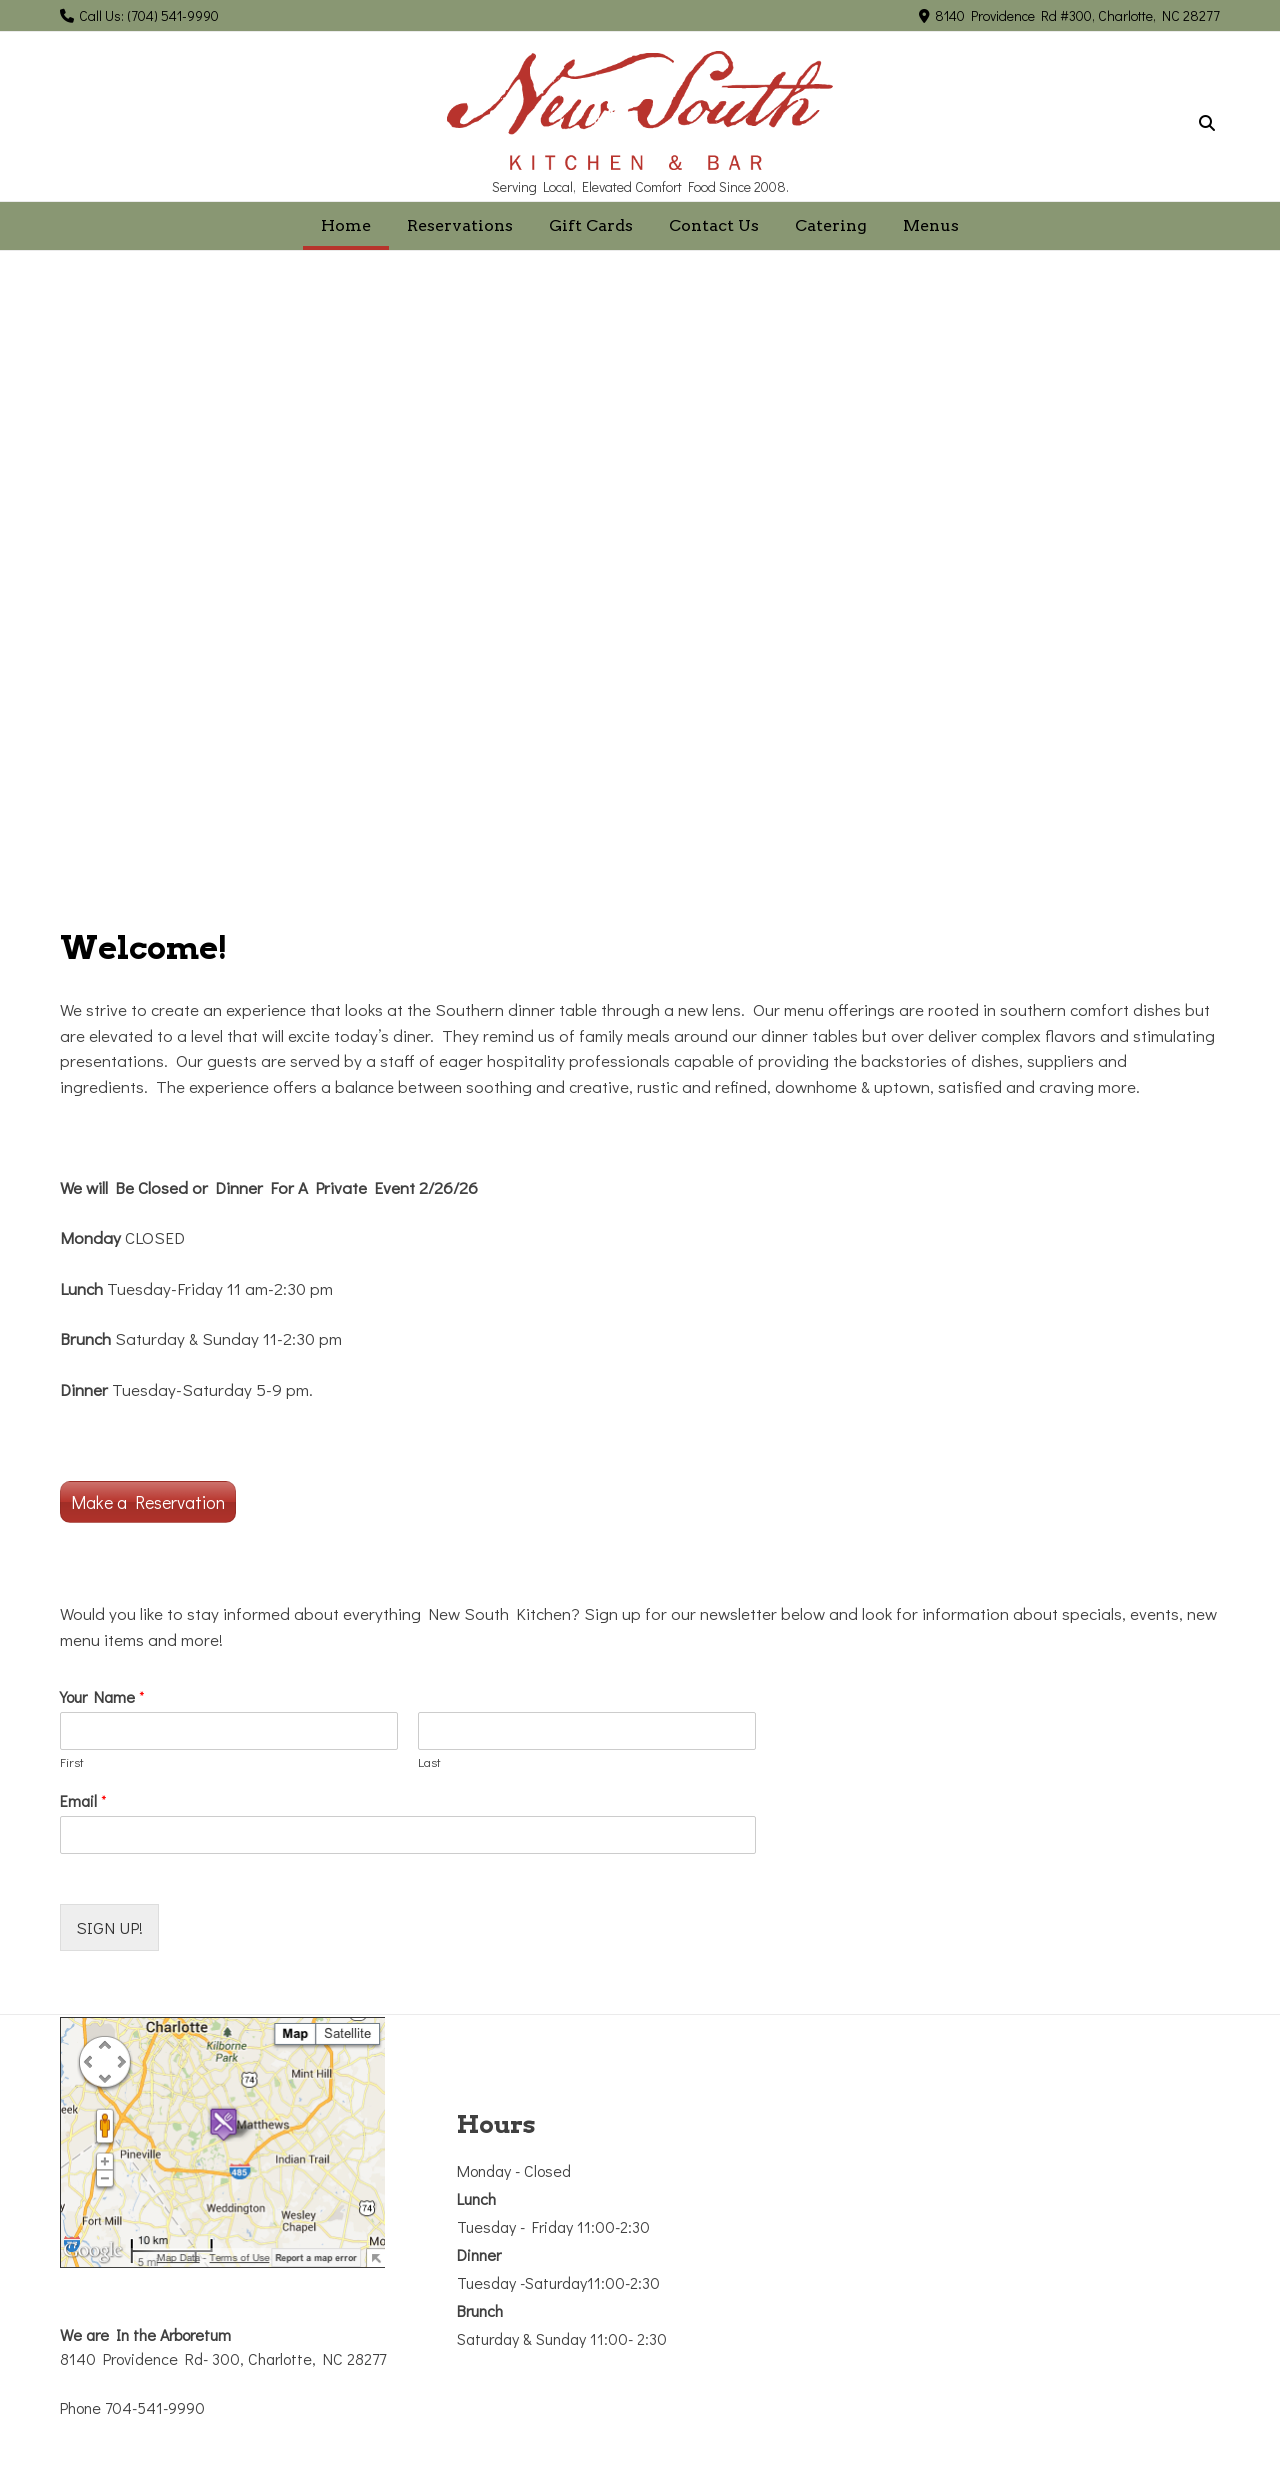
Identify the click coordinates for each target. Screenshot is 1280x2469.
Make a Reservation (148, 1502)
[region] (640, 590)
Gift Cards (591, 225)
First (72, 1762)
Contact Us (714, 225)
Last (429, 1762)
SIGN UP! (109, 1927)
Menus (931, 225)
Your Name (102, 1697)
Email (83, 1801)
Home (346, 225)
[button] (31, 590)
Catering (831, 225)
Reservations (460, 225)
